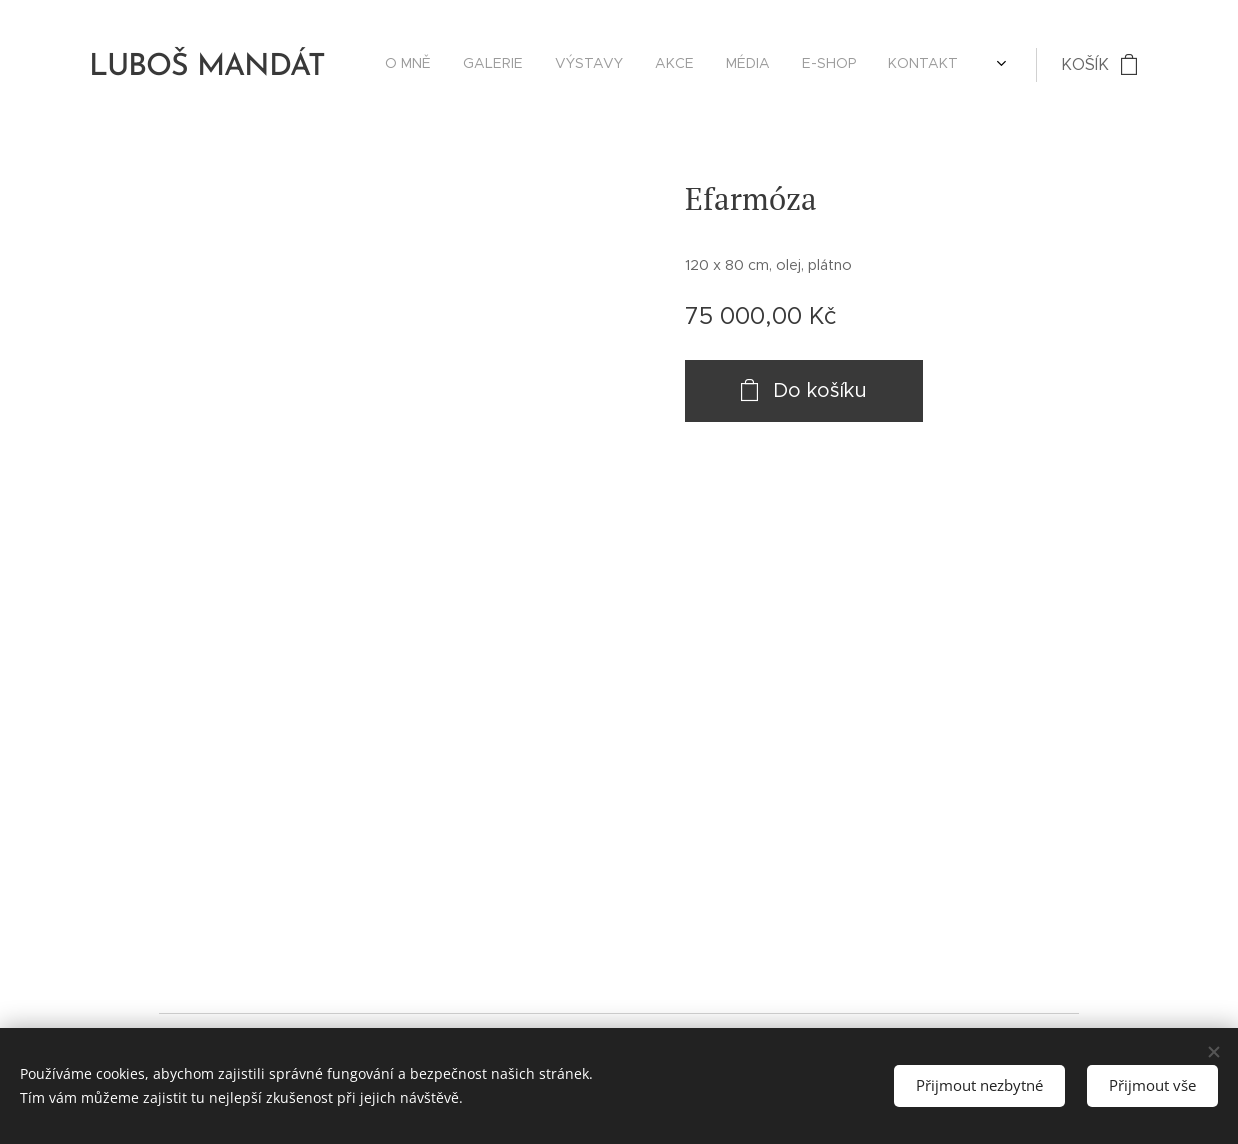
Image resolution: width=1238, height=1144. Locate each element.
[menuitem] (781, 65)
